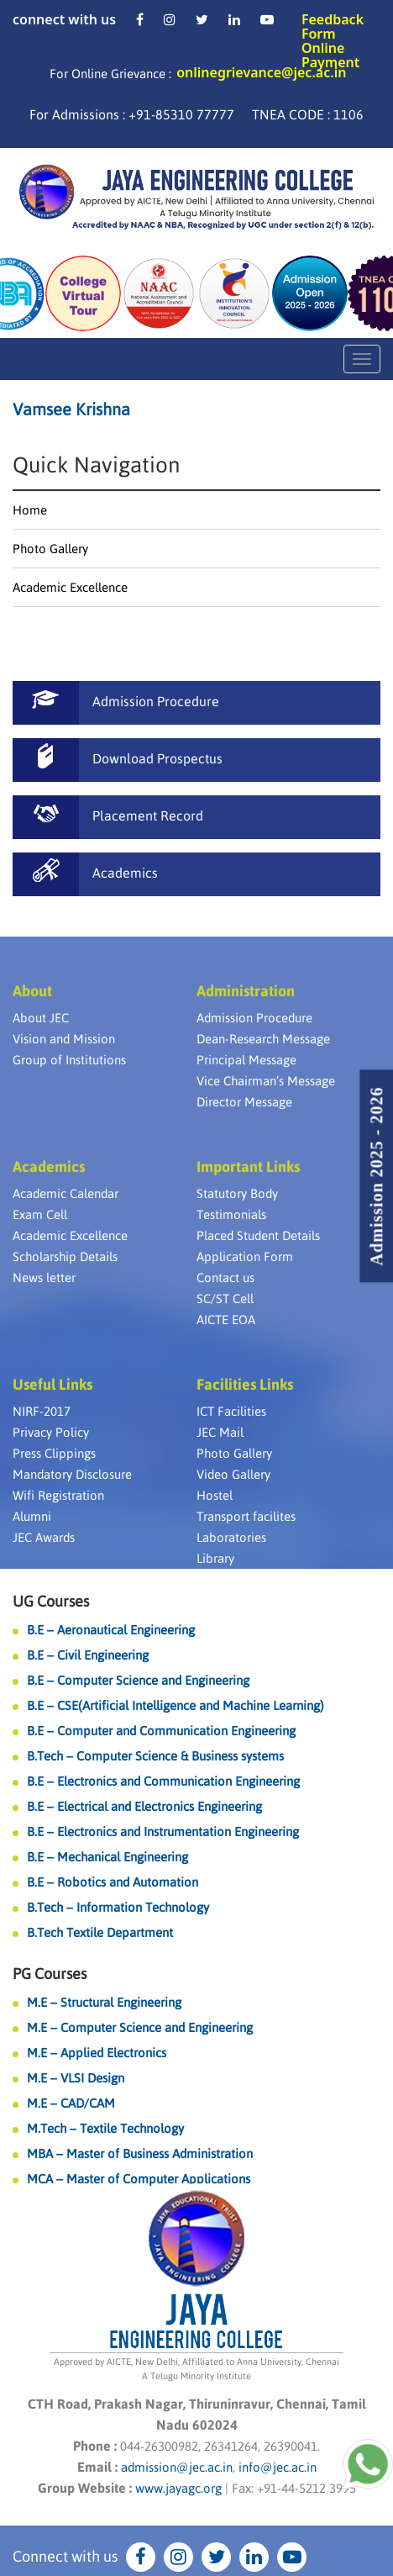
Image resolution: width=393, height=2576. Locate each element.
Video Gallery (233, 1474)
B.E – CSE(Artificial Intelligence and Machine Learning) (175, 1705)
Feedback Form (332, 26)
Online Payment (330, 55)
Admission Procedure (254, 1018)
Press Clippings (54, 1453)
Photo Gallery (50, 548)
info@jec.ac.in (276, 2467)
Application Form (244, 1256)
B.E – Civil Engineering (88, 1655)
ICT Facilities (231, 1411)
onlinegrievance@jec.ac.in (261, 72)
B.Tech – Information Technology (118, 1907)
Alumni (32, 1516)
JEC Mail (220, 1432)
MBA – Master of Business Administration (140, 2153)
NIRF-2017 (42, 1411)
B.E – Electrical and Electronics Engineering (144, 1806)
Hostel (214, 1495)
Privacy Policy (51, 1432)
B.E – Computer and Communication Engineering (161, 1730)
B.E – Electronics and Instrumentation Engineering (163, 1831)
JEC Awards (44, 1537)
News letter (44, 1277)
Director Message (244, 1102)
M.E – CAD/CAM (71, 2103)
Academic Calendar (65, 1193)
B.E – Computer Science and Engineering (138, 1680)
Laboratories (231, 1537)
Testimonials (231, 1214)
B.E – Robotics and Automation (112, 1882)
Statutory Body (237, 1193)
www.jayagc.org (178, 2488)
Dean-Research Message (263, 1039)
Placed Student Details (258, 1235)
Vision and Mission (64, 1039)
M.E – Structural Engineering (104, 2002)
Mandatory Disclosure (72, 1474)
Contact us (225, 1277)
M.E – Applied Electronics (96, 2052)
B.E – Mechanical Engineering (107, 1857)
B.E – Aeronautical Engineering (111, 1630)
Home (30, 510)
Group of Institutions (69, 1060)
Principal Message (246, 1060)
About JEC (41, 1018)
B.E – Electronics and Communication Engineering (163, 1781)
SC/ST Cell (225, 1298)
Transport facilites (246, 1516)
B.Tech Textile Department (100, 1932)
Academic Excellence (70, 587)
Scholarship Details (65, 1256)
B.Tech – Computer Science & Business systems (155, 1756)
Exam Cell (40, 1214)
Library (215, 1558)
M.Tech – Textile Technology (105, 2128)
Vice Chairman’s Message (265, 1081)
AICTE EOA (225, 1319)
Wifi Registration (58, 1495)
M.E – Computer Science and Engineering (140, 2027)
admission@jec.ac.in (177, 2467)
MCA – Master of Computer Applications (138, 2179)
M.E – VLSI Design (75, 2078)
